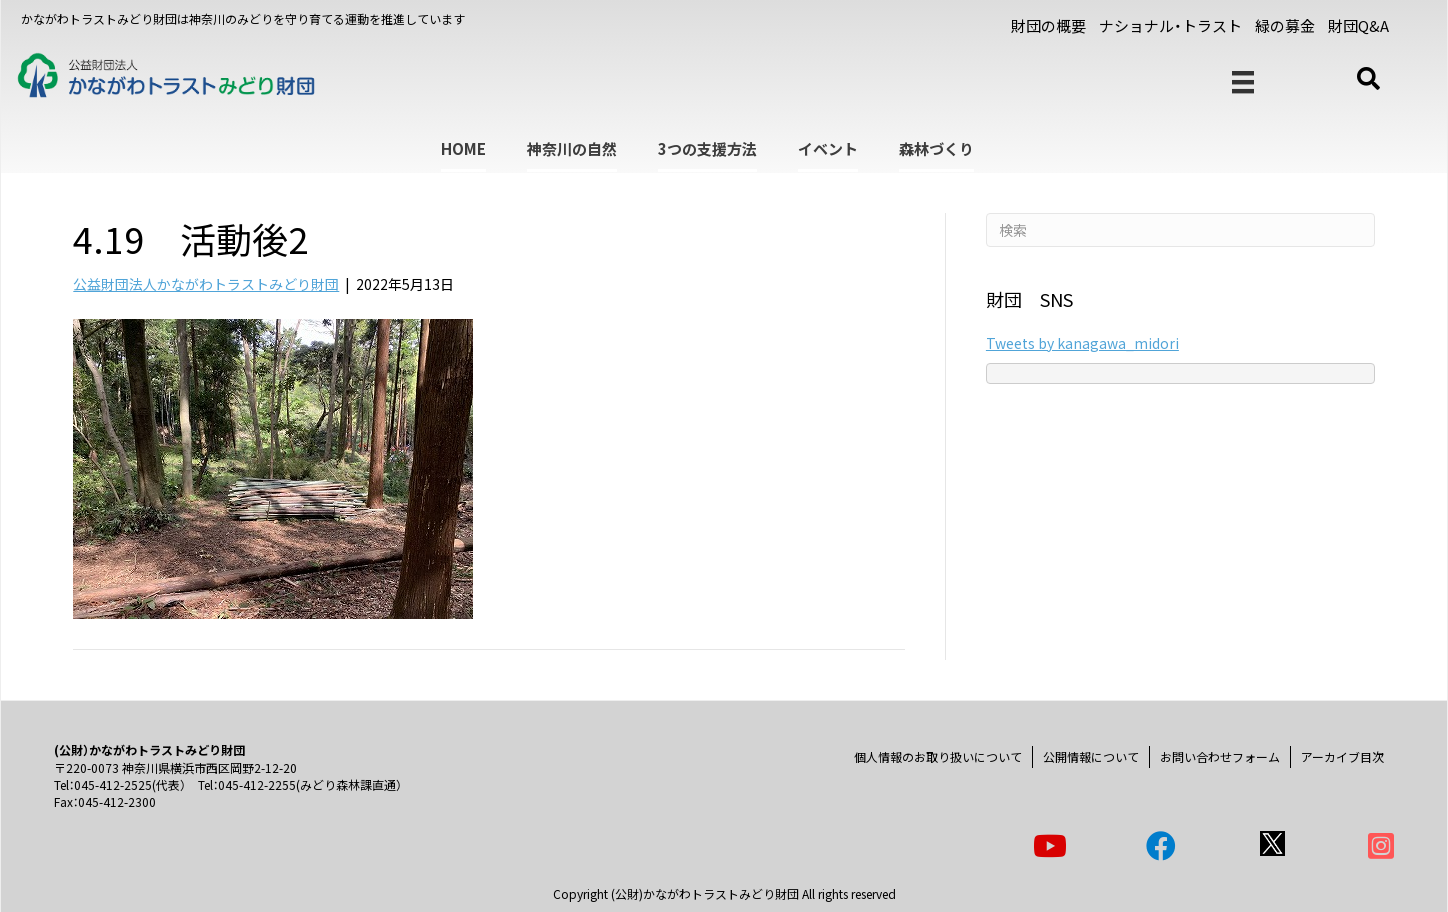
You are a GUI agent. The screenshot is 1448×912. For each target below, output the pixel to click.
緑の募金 (1285, 25)
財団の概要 (1048, 25)
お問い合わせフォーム (1220, 756)
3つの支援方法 (707, 148)
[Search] (1180, 230)
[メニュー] (1243, 82)
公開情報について (1091, 756)
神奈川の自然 (572, 148)
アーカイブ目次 (1342, 756)
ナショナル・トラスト (1170, 25)
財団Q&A (1358, 25)
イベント (828, 148)
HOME (463, 148)
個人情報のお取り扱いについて (938, 756)
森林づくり (936, 148)
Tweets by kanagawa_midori (1082, 343)
